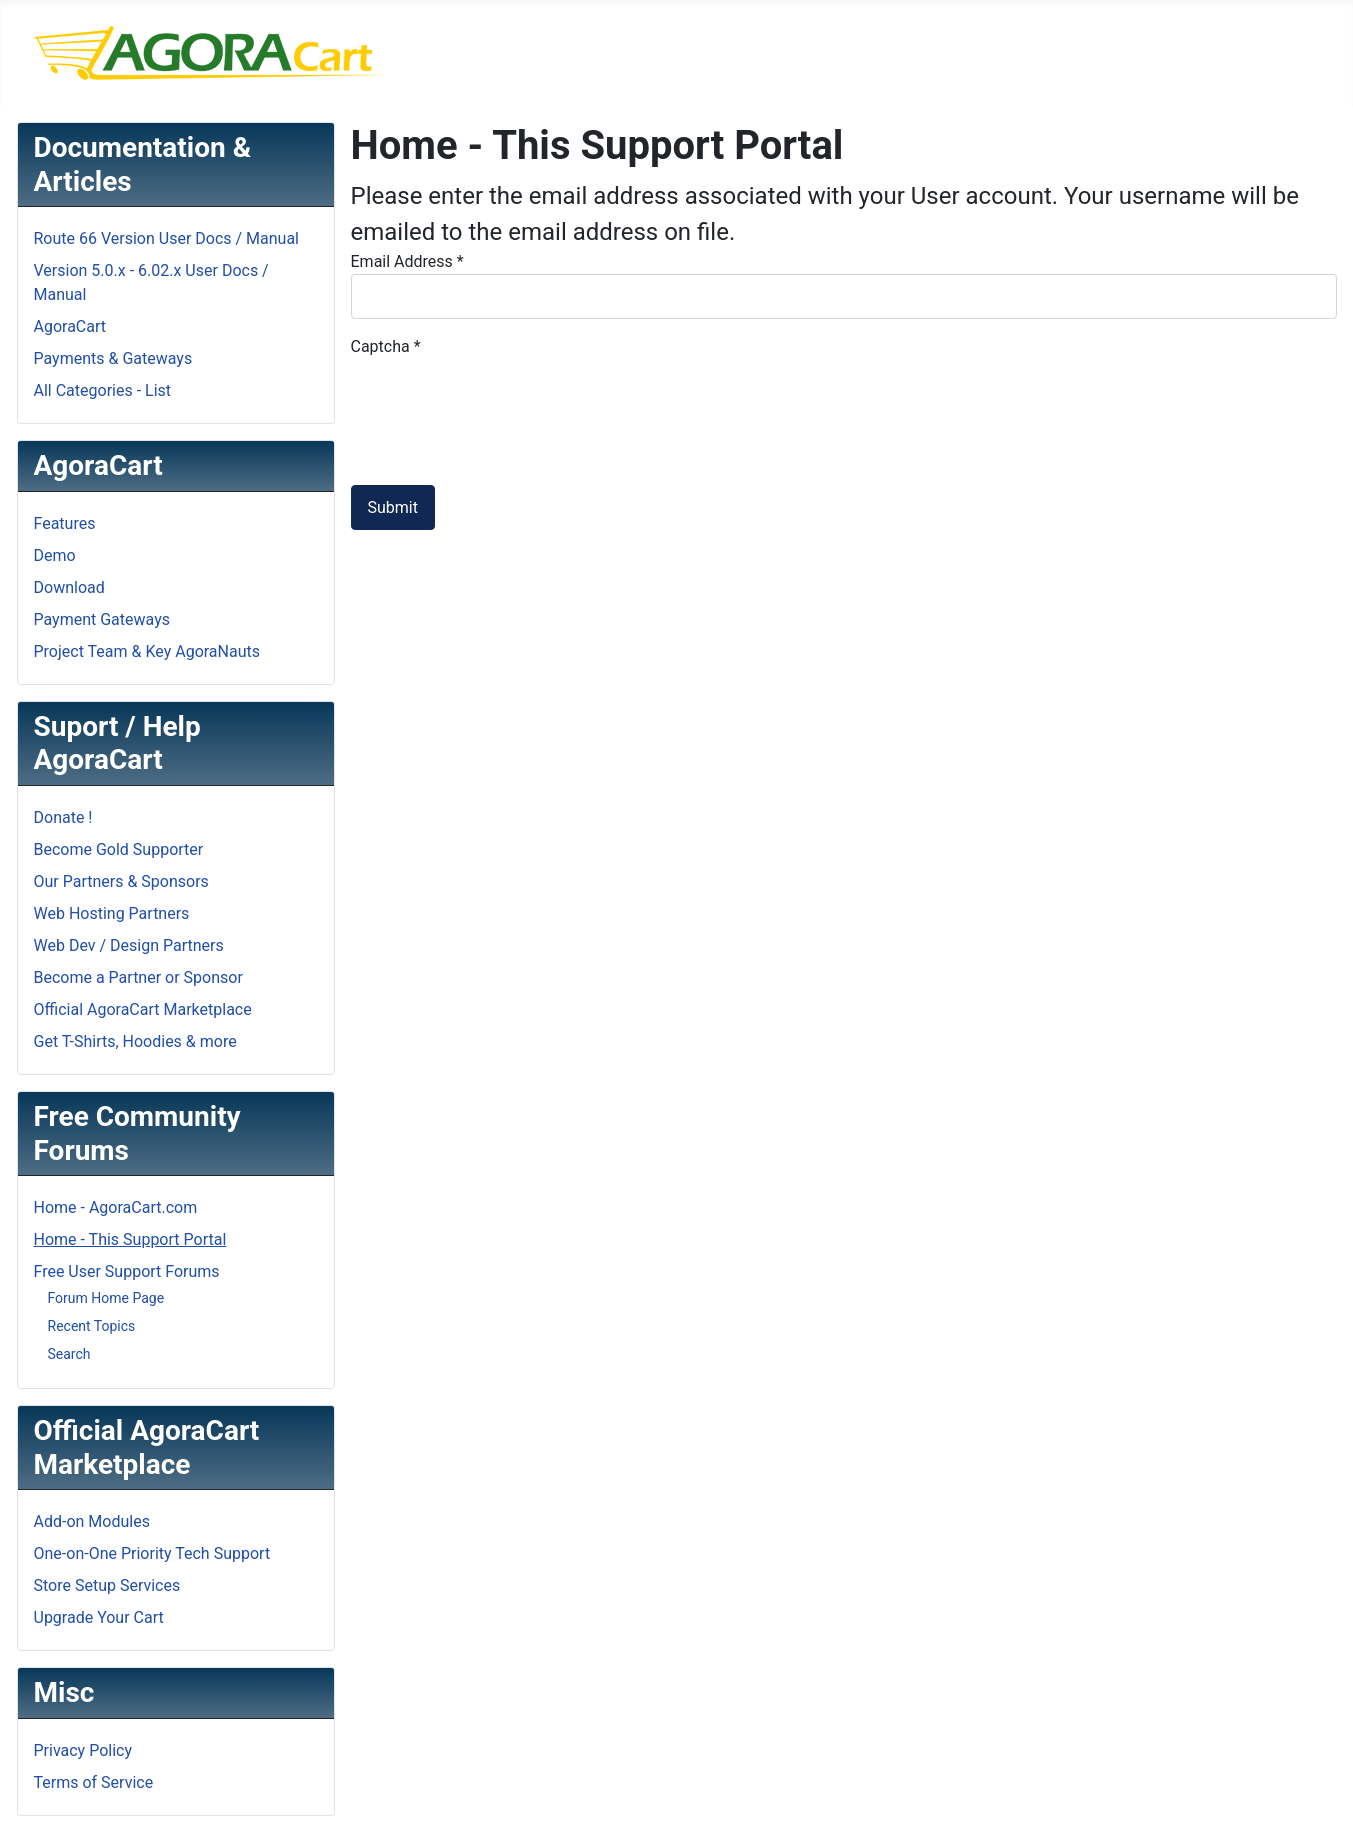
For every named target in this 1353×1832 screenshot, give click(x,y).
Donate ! (63, 817)
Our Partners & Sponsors (121, 881)
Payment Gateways (102, 619)
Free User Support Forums (127, 1271)
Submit (393, 507)
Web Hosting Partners (112, 913)
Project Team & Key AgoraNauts (147, 651)
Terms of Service (94, 1782)
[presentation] (503, 398)
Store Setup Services (107, 1585)
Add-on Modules (92, 1521)
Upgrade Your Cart (99, 1617)
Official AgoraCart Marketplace (143, 1009)
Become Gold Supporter (119, 849)
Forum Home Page (106, 1298)
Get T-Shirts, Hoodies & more (135, 1041)
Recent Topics (92, 1326)
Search (69, 1354)
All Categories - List (103, 390)
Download (69, 587)
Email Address (407, 261)
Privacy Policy (83, 1750)
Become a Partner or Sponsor (138, 977)
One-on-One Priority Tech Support (152, 1553)
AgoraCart (70, 326)
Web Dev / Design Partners (129, 945)
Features (65, 523)
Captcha (386, 346)
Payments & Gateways (113, 358)
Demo (55, 555)
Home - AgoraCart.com (116, 1207)
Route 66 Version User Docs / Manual (167, 238)
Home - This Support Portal (130, 1239)
